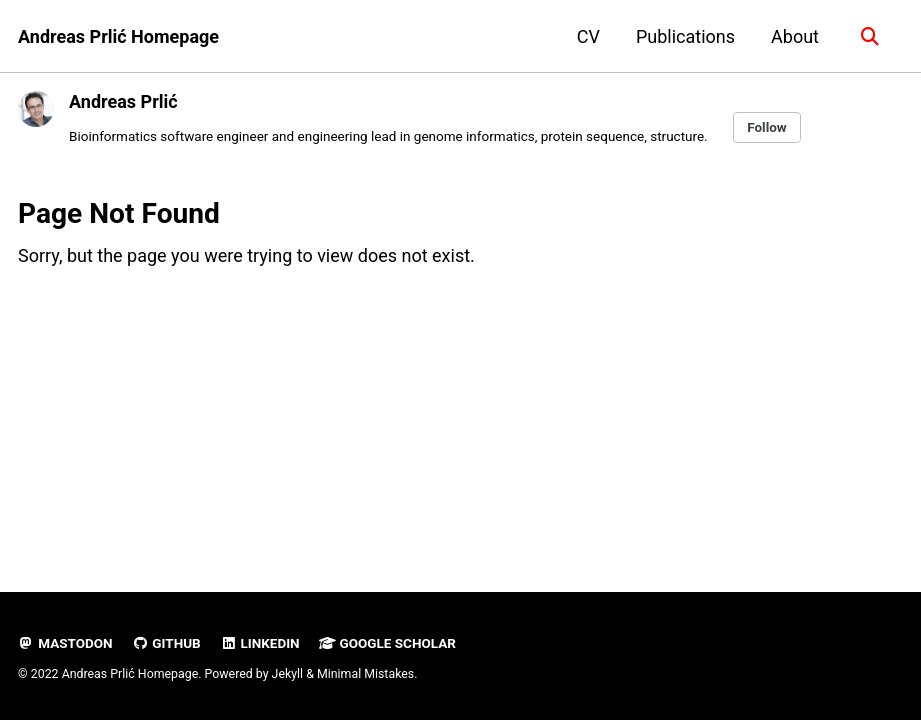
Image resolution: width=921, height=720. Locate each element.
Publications (685, 36)
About (795, 36)
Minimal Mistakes (365, 674)
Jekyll (288, 674)
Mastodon (65, 643)
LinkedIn (259, 643)
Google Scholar (387, 643)
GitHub (166, 643)
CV (588, 36)
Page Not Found (119, 213)
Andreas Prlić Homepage (118, 36)
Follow (767, 127)
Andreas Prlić (123, 101)
